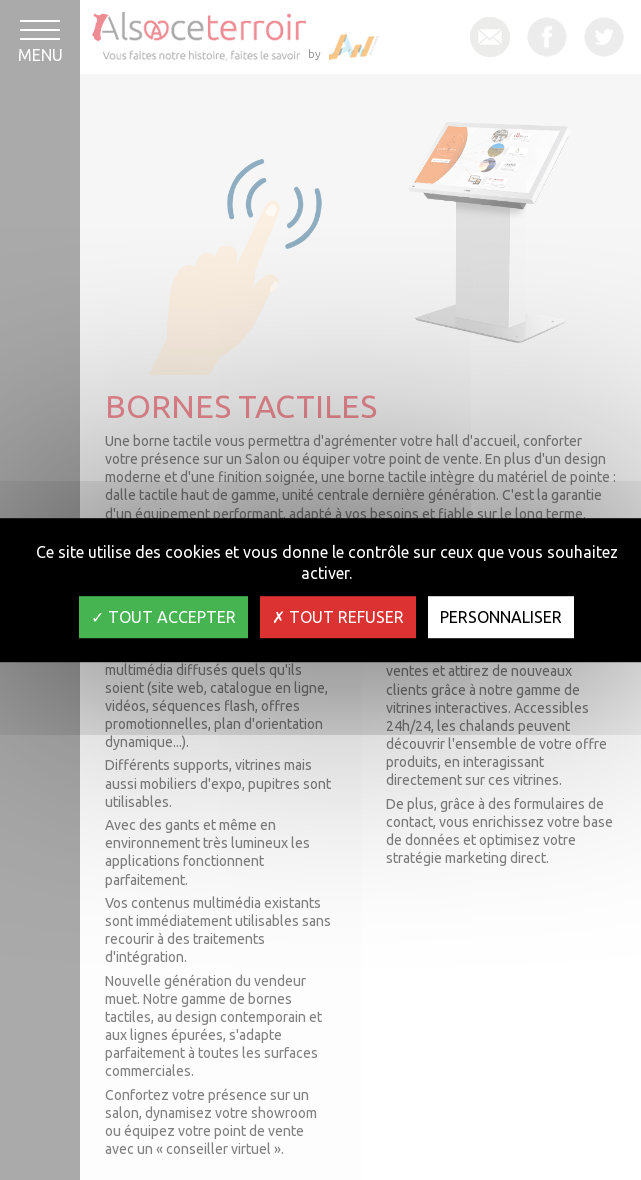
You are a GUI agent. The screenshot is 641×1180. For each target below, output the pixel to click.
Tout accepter (163, 617)
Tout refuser (338, 617)
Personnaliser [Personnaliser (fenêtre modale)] (501, 617)
